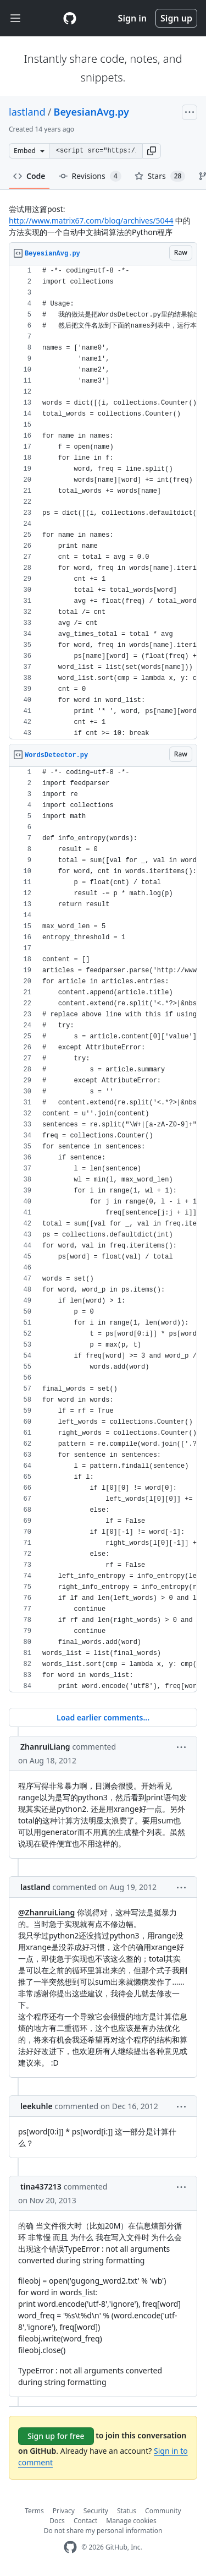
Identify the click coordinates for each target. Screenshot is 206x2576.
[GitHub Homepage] (70, 2547)
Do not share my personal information (103, 2530)
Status (126, 2510)
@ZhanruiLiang (46, 1912)
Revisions (90, 176)
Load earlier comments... (103, 1717)
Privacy (64, 2510)
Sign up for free (56, 2436)
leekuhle (36, 2106)
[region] (103, 502)
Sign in (132, 18)
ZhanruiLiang (45, 1746)
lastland (27, 111)
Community (163, 2510)
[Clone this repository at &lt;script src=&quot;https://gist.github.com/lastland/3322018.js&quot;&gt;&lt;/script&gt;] (95, 151)
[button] (151, 151)
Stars (160, 176)
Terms (34, 2510)
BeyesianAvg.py (91, 111)
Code (29, 176)
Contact (85, 2520)
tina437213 (41, 2186)
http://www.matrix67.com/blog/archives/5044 (91, 220)
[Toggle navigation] (15, 18)
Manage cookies (131, 2520)
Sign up (176, 18)
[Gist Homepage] (69, 18)
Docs (57, 2520)
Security (95, 2510)
